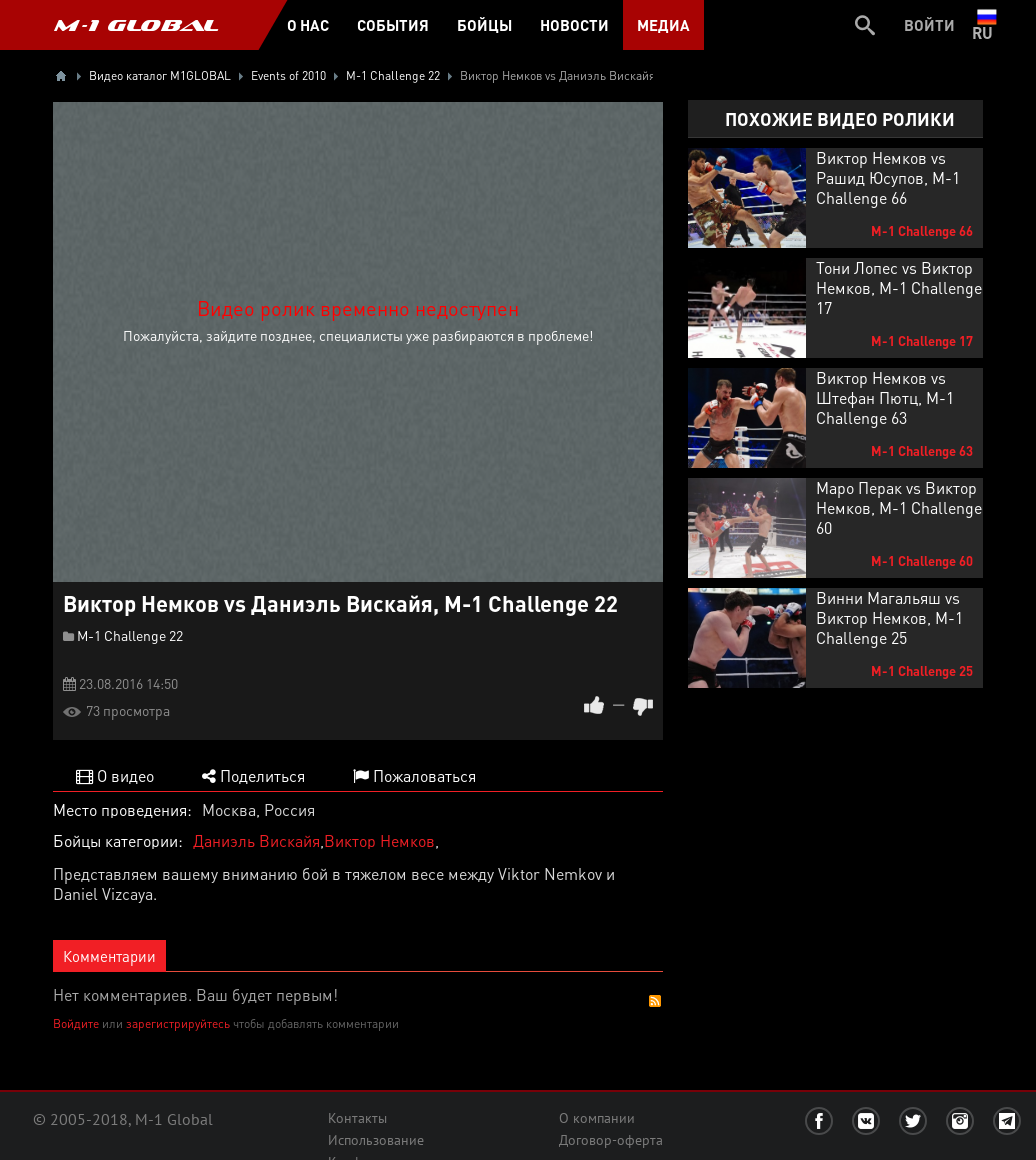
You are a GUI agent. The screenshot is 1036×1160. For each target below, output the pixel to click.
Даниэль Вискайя (256, 840)
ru (986, 25)
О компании (597, 1118)
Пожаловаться (414, 775)
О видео (115, 775)
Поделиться (253, 775)
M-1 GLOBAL (136, 25)
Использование (376, 1140)
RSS (655, 1001)
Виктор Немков (379, 840)
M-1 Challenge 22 (130, 635)
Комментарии (109, 956)
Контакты (357, 1118)
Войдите (76, 1023)
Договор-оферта (611, 1140)
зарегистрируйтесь (178, 1023)
